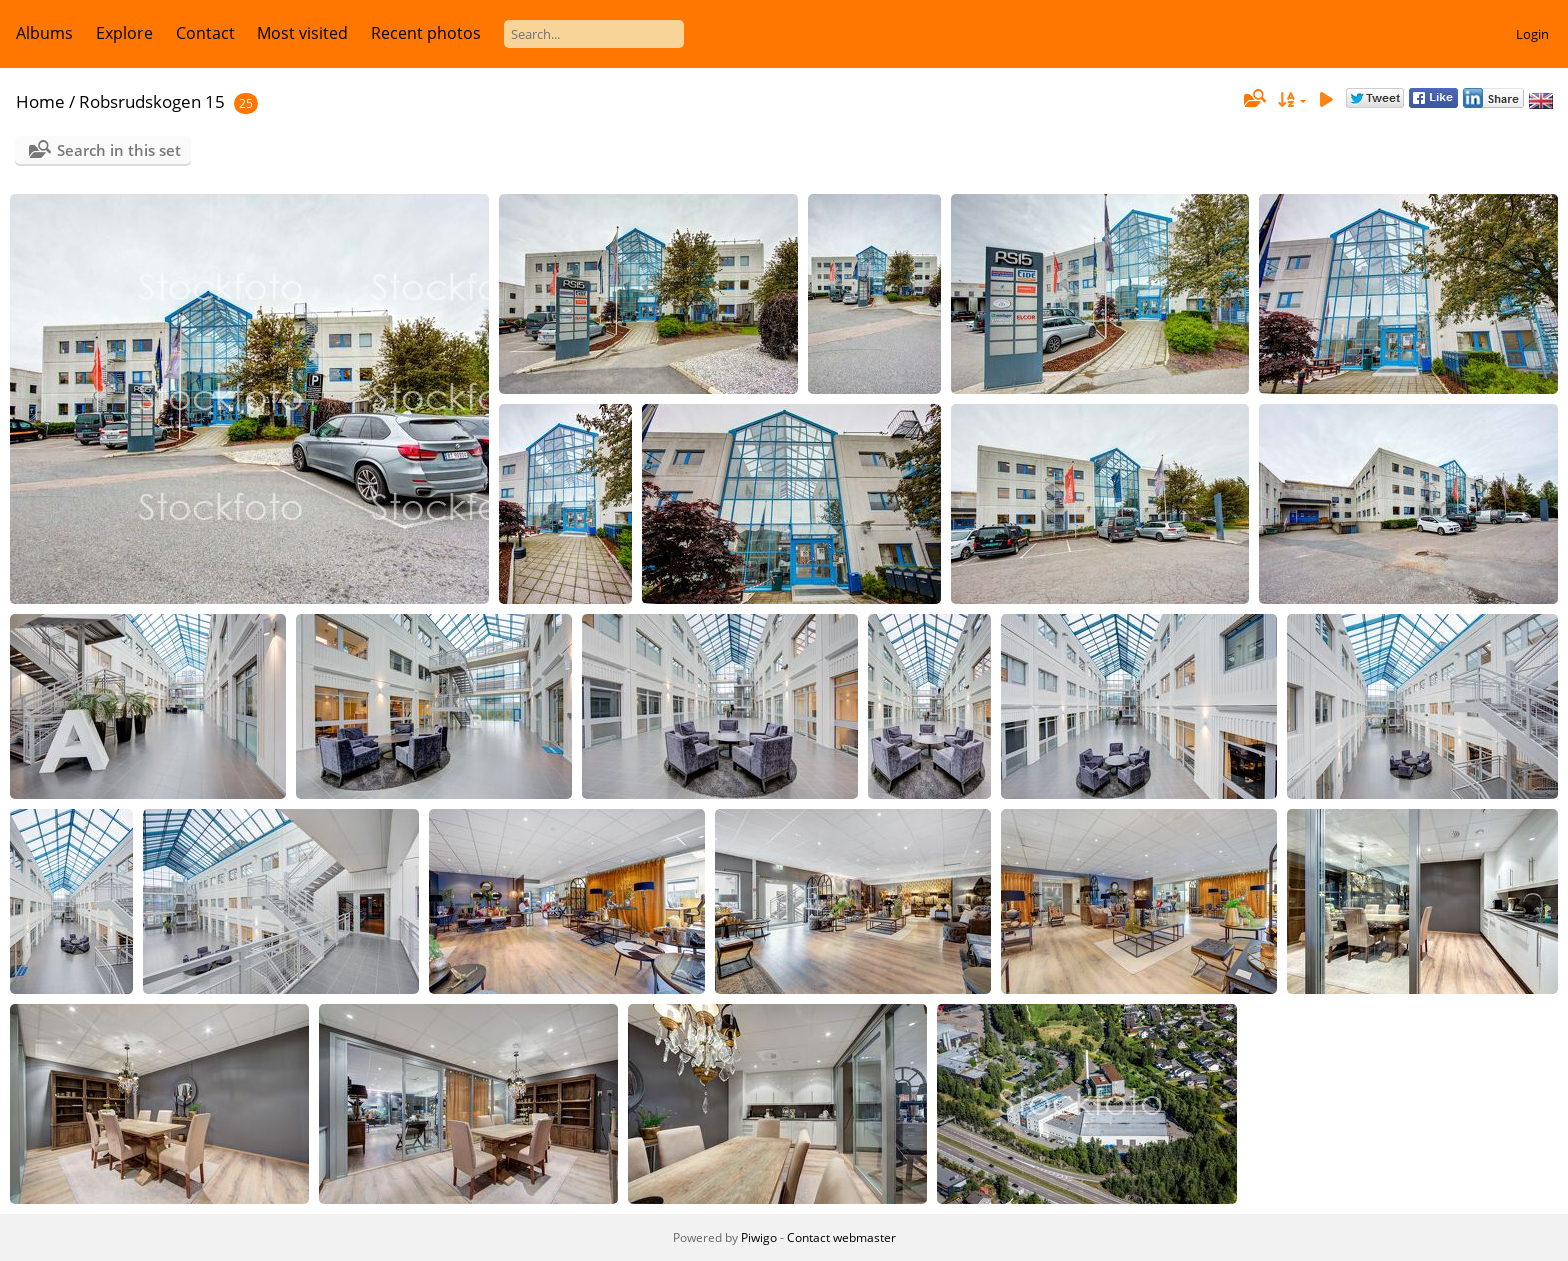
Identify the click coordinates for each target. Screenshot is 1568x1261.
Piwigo (759, 1237)
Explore (124, 33)
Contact (205, 33)
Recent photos (426, 33)
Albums (44, 33)
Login (1532, 34)
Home (40, 101)
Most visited (302, 33)
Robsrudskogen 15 (152, 101)
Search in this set (119, 150)
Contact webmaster (841, 1237)
